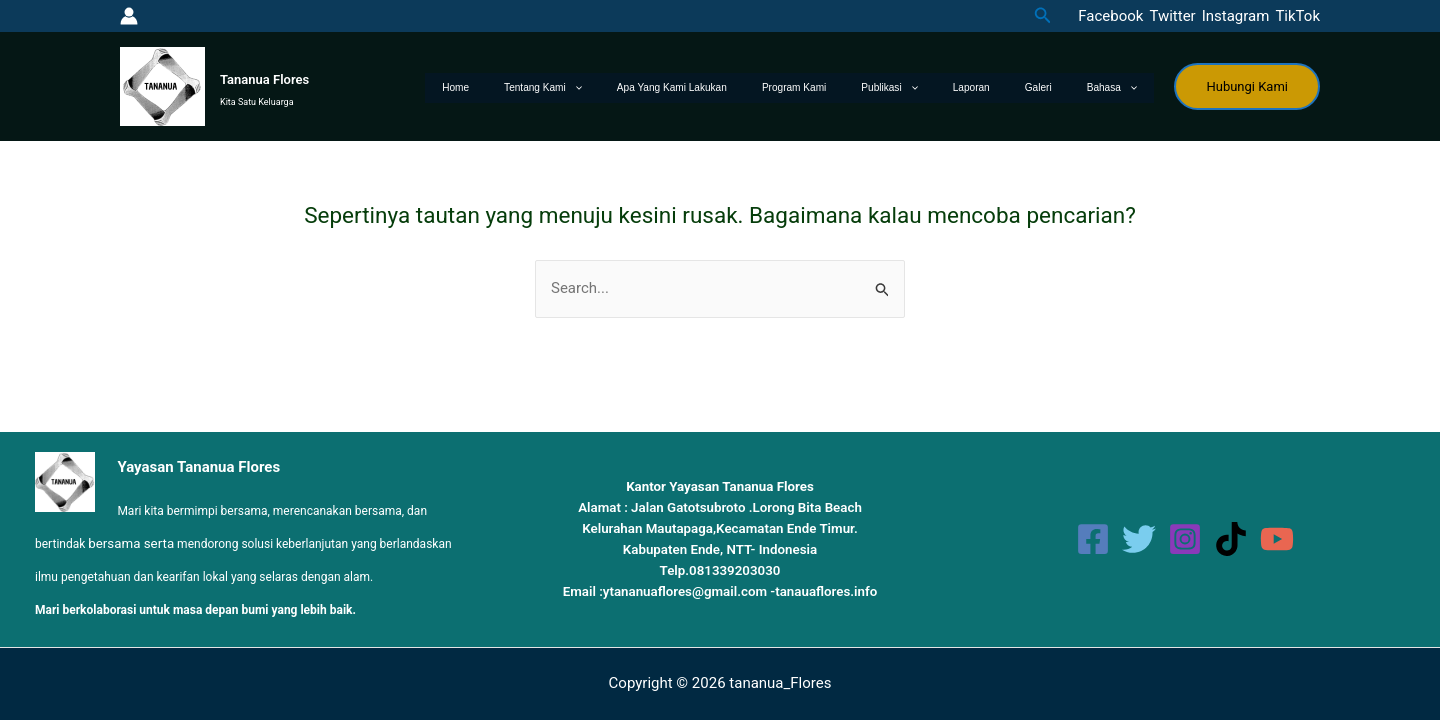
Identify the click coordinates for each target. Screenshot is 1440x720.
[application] (670, 88)
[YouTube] (1277, 539)
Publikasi (941, 88)
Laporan (1008, 87)
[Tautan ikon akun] (129, 16)
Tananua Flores (264, 79)
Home (567, 87)
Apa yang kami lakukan (754, 87)
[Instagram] (1233, 16)
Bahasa (1119, 88)
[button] (1043, 15)
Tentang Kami (640, 88)
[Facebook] (1107, 16)
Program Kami (861, 87)
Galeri (1060, 87)
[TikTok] (1294, 16)
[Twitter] (1169, 16)
